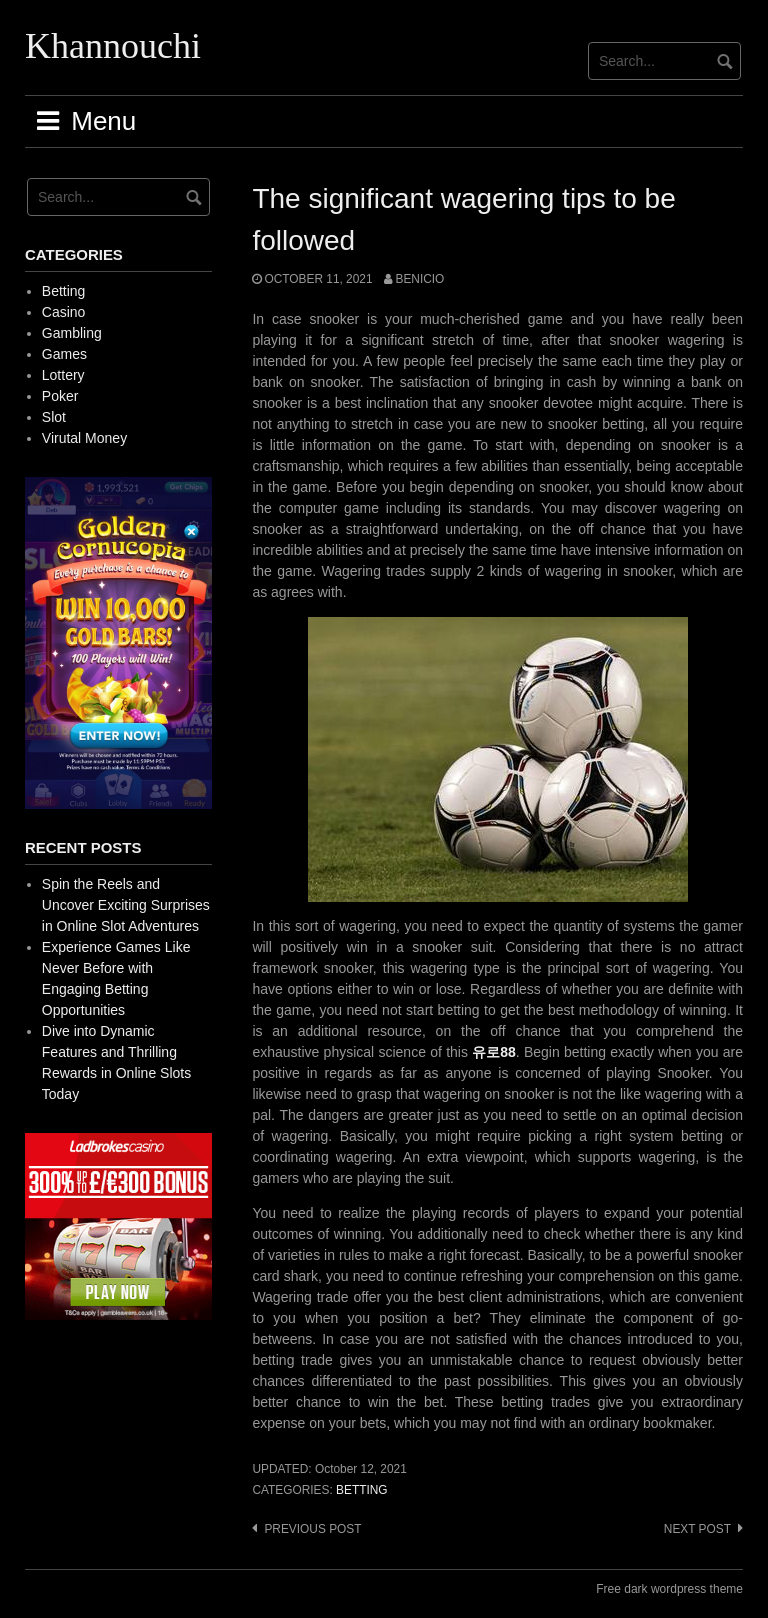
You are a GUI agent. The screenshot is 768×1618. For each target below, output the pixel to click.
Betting (362, 1490)
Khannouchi (113, 46)
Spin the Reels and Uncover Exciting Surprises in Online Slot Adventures (126, 905)
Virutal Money (84, 438)
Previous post (312, 1529)
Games (64, 354)
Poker (60, 396)
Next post (697, 1529)
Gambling (72, 333)
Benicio (419, 279)
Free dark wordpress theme (669, 1589)
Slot (54, 417)
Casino (64, 312)
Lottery (63, 375)
